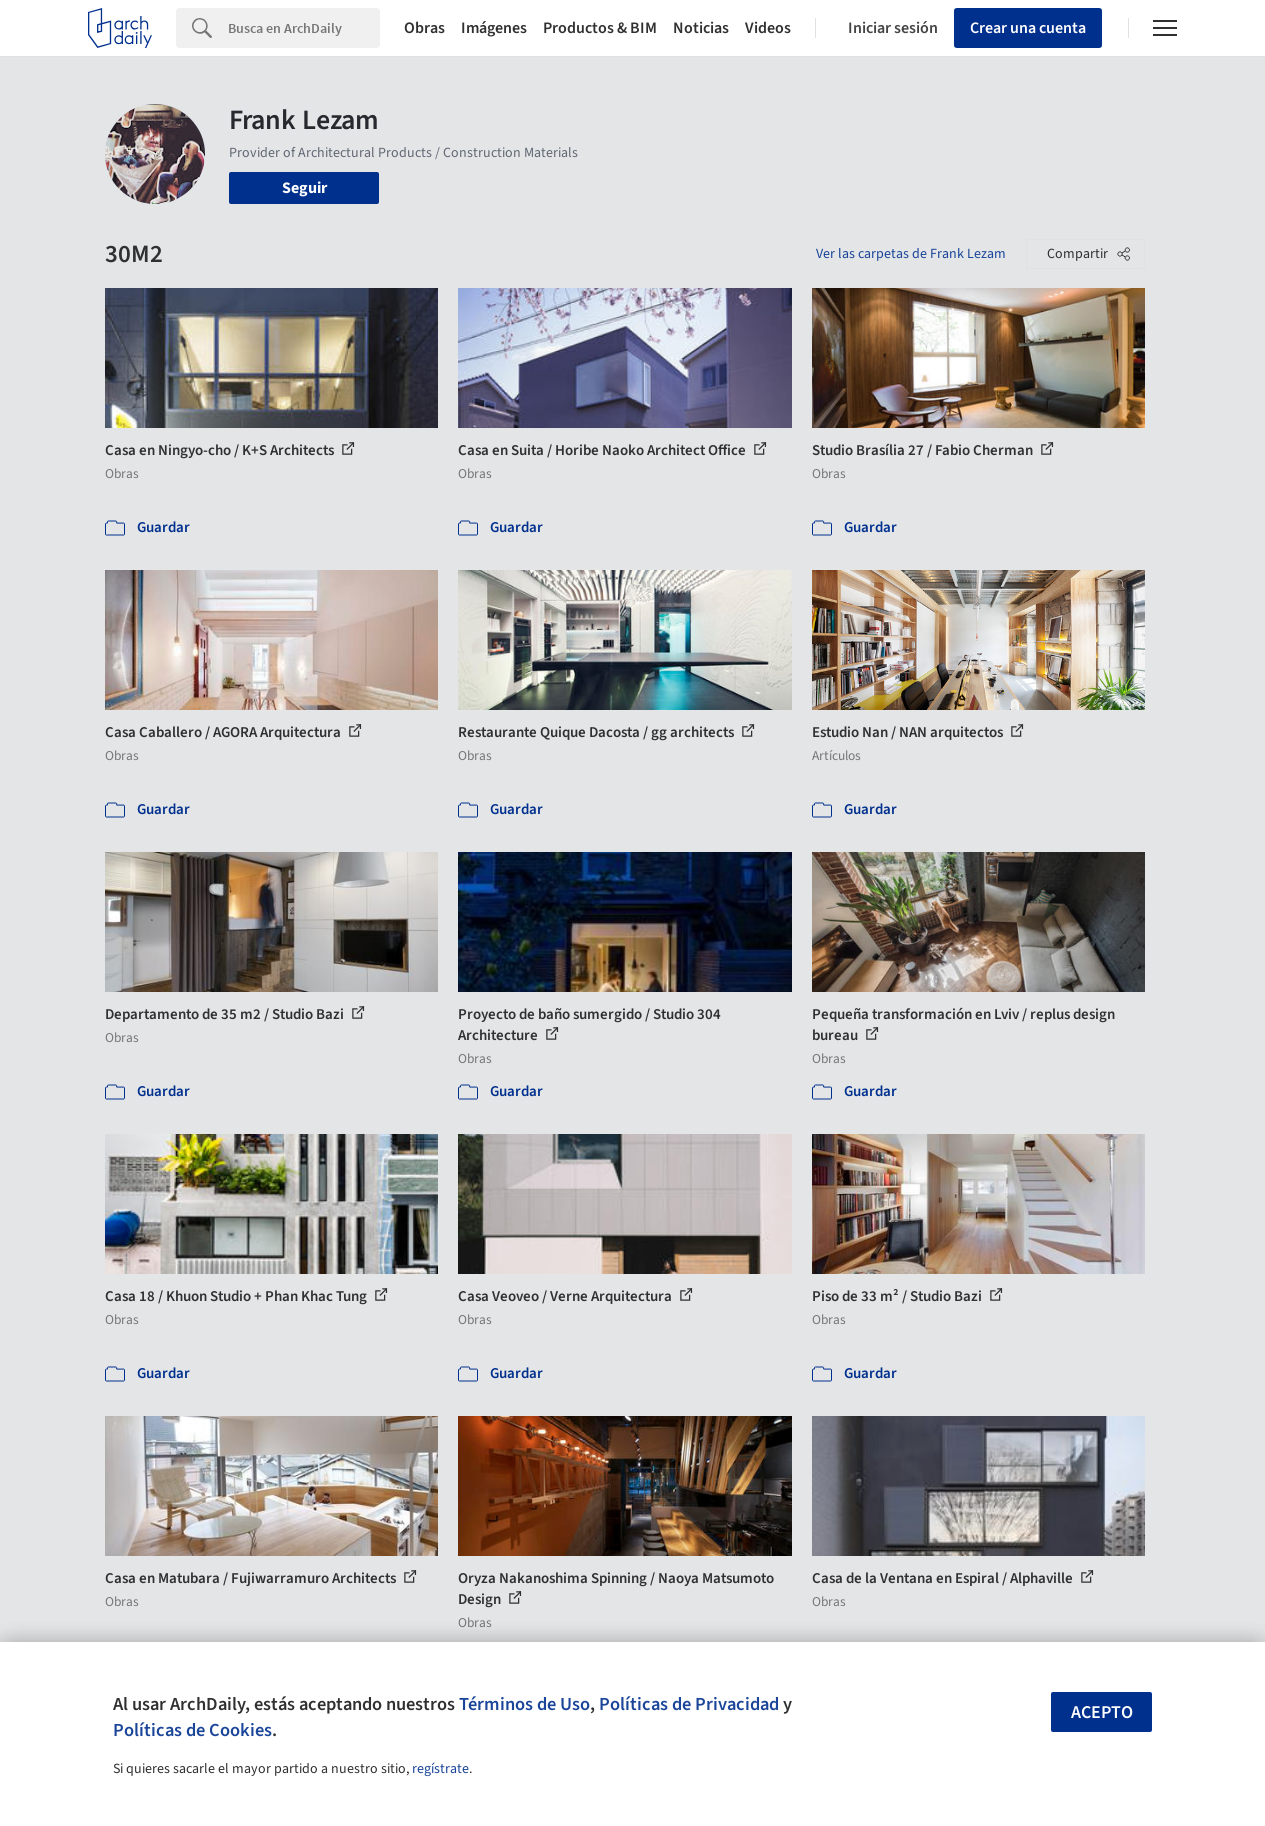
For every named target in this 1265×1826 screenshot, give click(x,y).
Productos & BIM (600, 28)
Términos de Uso (524, 1704)
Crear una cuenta (1028, 28)
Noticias (701, 28)
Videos (768, 28)
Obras (424, 28)
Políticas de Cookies (192, 1730)
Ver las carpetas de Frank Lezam (911, 254)
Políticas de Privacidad (689, 1704)
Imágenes (494, 28)
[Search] (304, 28)
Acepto (1102, 1712)
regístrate (440, 1769)
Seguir (304, 188)
